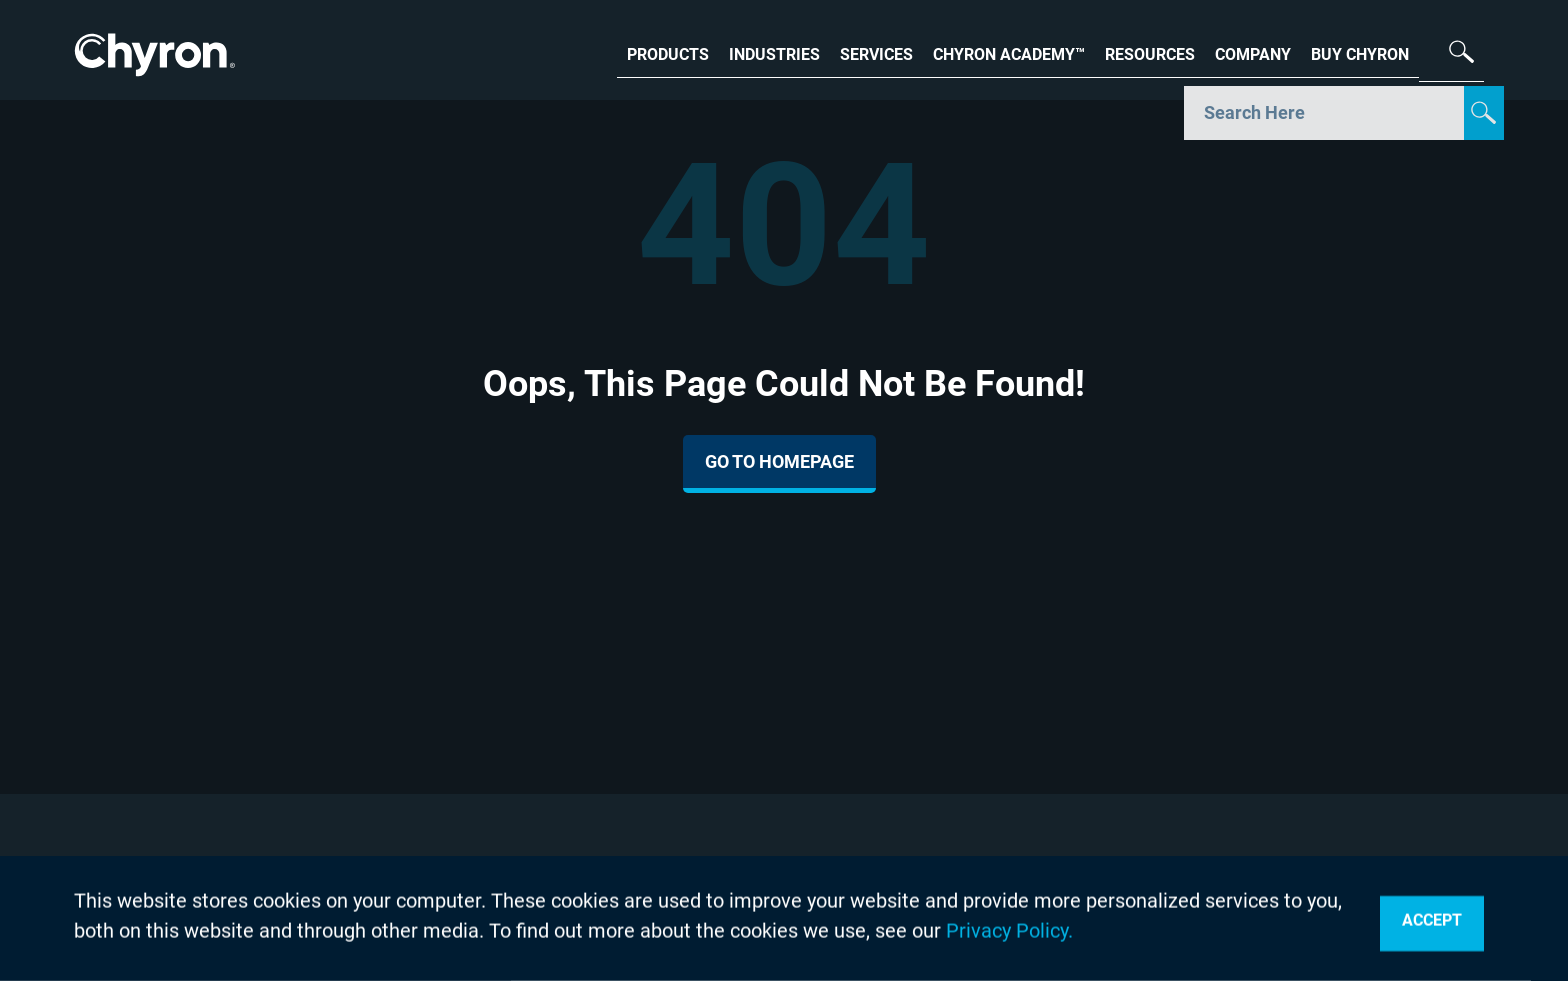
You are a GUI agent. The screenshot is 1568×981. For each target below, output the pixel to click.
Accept (1432, 920)
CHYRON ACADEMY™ (1009, 52)
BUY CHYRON (1360, 52)
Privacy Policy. (1009, 931)
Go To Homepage (779, 461)
